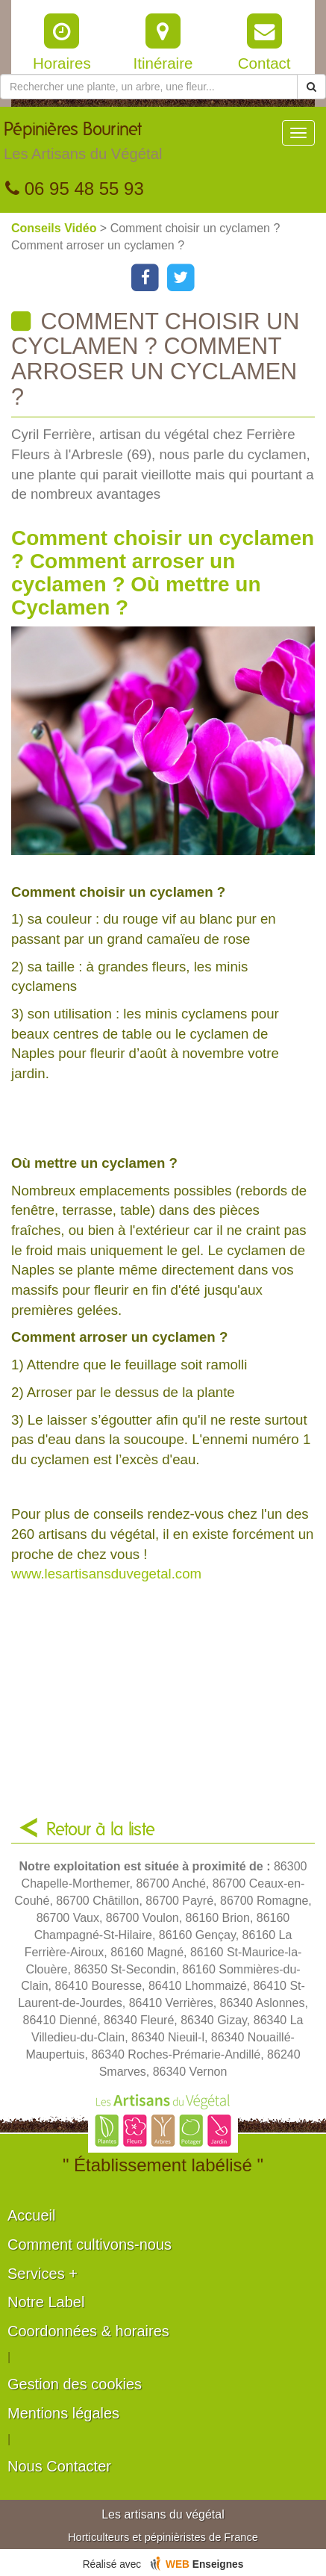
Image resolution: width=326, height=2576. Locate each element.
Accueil (31, 2215)
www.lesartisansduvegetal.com (106, 1573)
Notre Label (45, 2302)
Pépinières (83, 145)
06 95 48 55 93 (74, 188)
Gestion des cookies (74, 2384)
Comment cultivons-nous (89, 2244)
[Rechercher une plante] (149, 86)
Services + (42, 2273)
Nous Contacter (59, 2466)
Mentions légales (63, 2413)
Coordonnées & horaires (88, 2331)
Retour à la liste (100, 1830)
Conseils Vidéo (55, 228)
